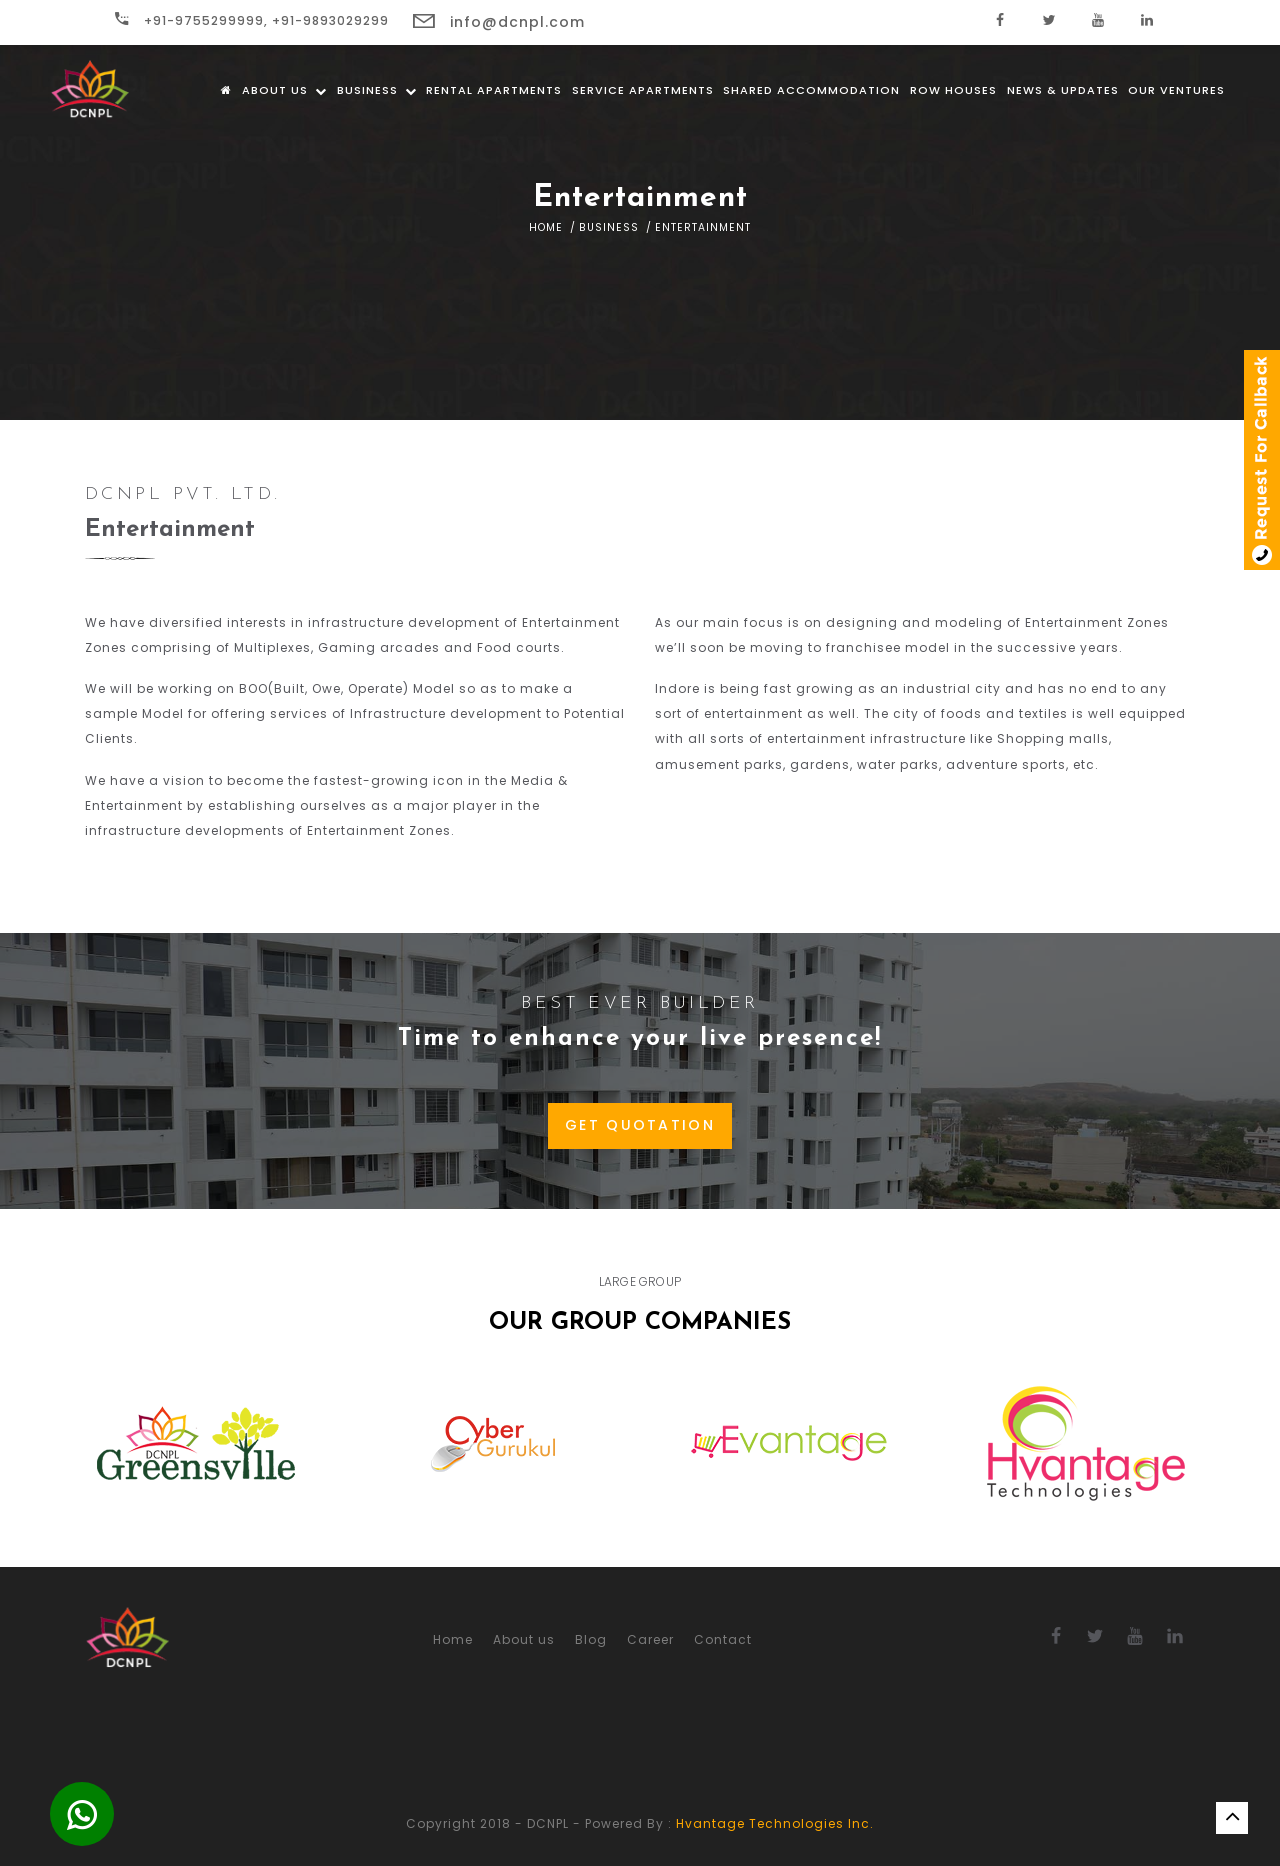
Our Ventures (1176, 90)
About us (284, 90)
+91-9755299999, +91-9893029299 (252, 20)
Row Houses (953, 90)
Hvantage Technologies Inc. (775, 1823)
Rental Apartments (494, 90)
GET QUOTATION (640, 1125)
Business (377, 90)
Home (546, 227)
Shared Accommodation (811, 90)
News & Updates (1063, 90)
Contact (723, 1639)
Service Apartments (643, 90)
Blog (591, 1639)
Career (650, 1639)
